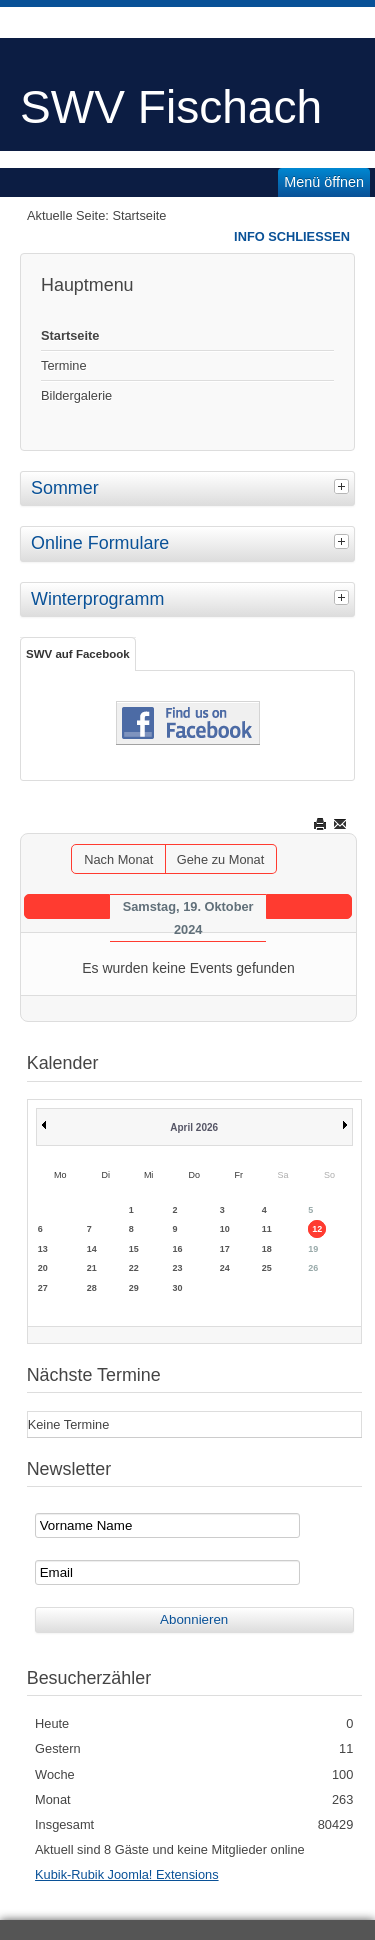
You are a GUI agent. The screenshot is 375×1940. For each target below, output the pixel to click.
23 (178, 1268)
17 (225, 1249)
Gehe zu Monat (221, 859)
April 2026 (194, 1127)
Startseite (70, 335)
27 (43, 1288)
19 (313, 1249)
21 (92, 1268)
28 (92, 1288)
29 (134, 1288)
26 (313, 1268)
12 (317, 1229)
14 (92, 1249)
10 (225, 1229)
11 (267, 1229)
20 (43, 1268)
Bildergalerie (76, 395)
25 (267, 1268)
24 (225, 1268)
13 (43, 1249)
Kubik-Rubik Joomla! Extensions (127, 1874)
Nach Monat (118, 859)
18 (267, 1249)
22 (134, 1268)
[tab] (344, 486)
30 (178, 1288)
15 (134, 1249)
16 (178, 1249)
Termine (64, 365)
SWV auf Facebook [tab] (78, 654)
